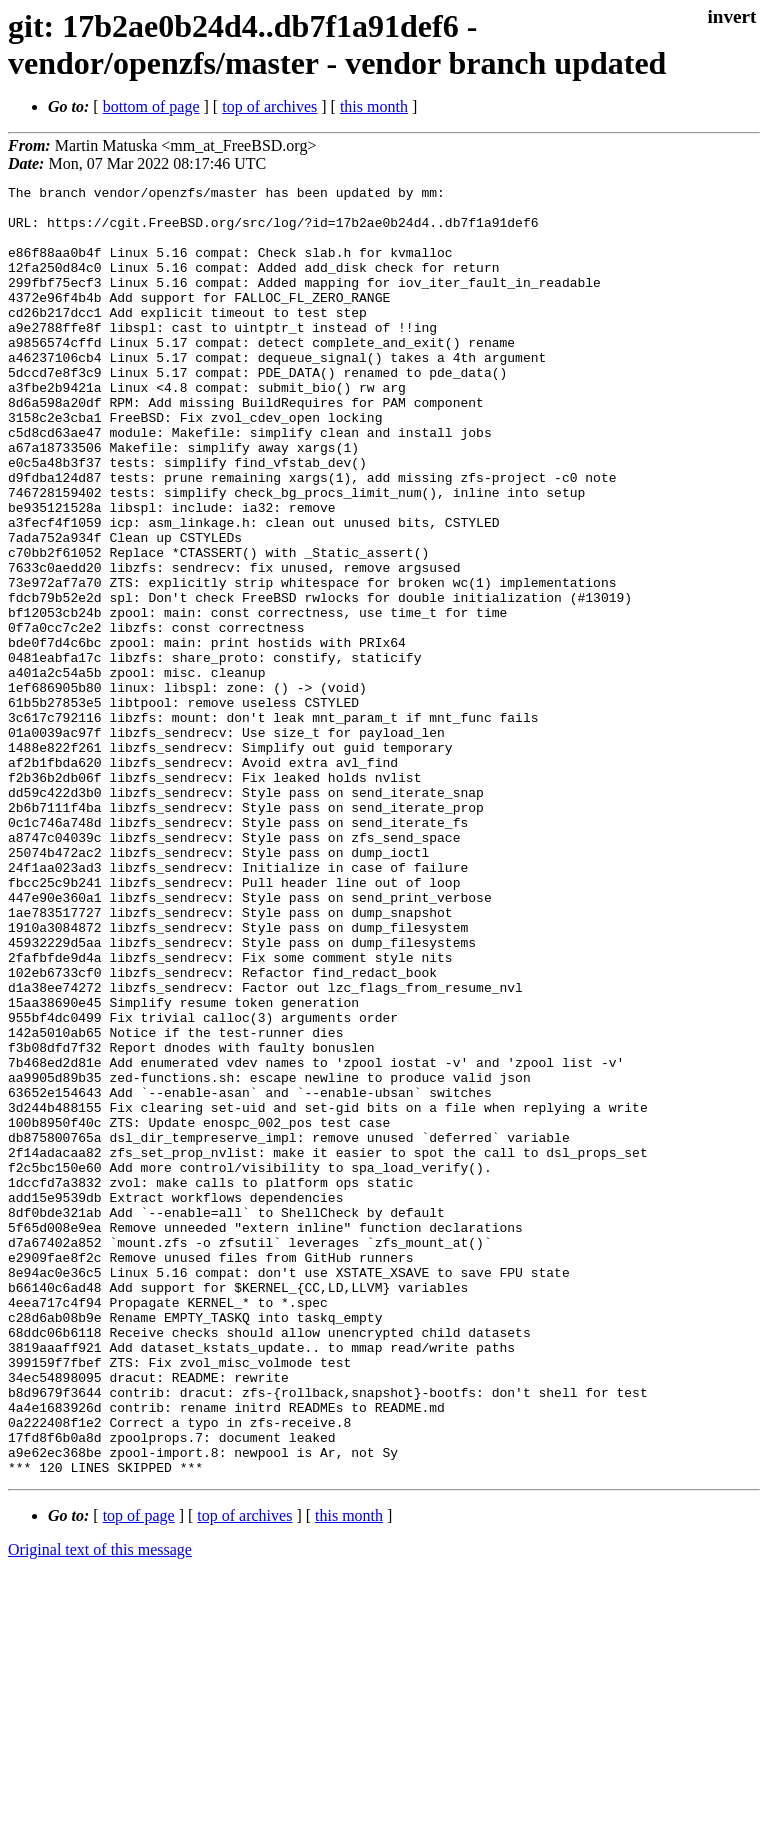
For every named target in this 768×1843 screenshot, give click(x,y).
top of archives (269, 106)
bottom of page (151, 106)
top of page (139, 1773)
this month (374, 106)
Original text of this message (100, 1807)
